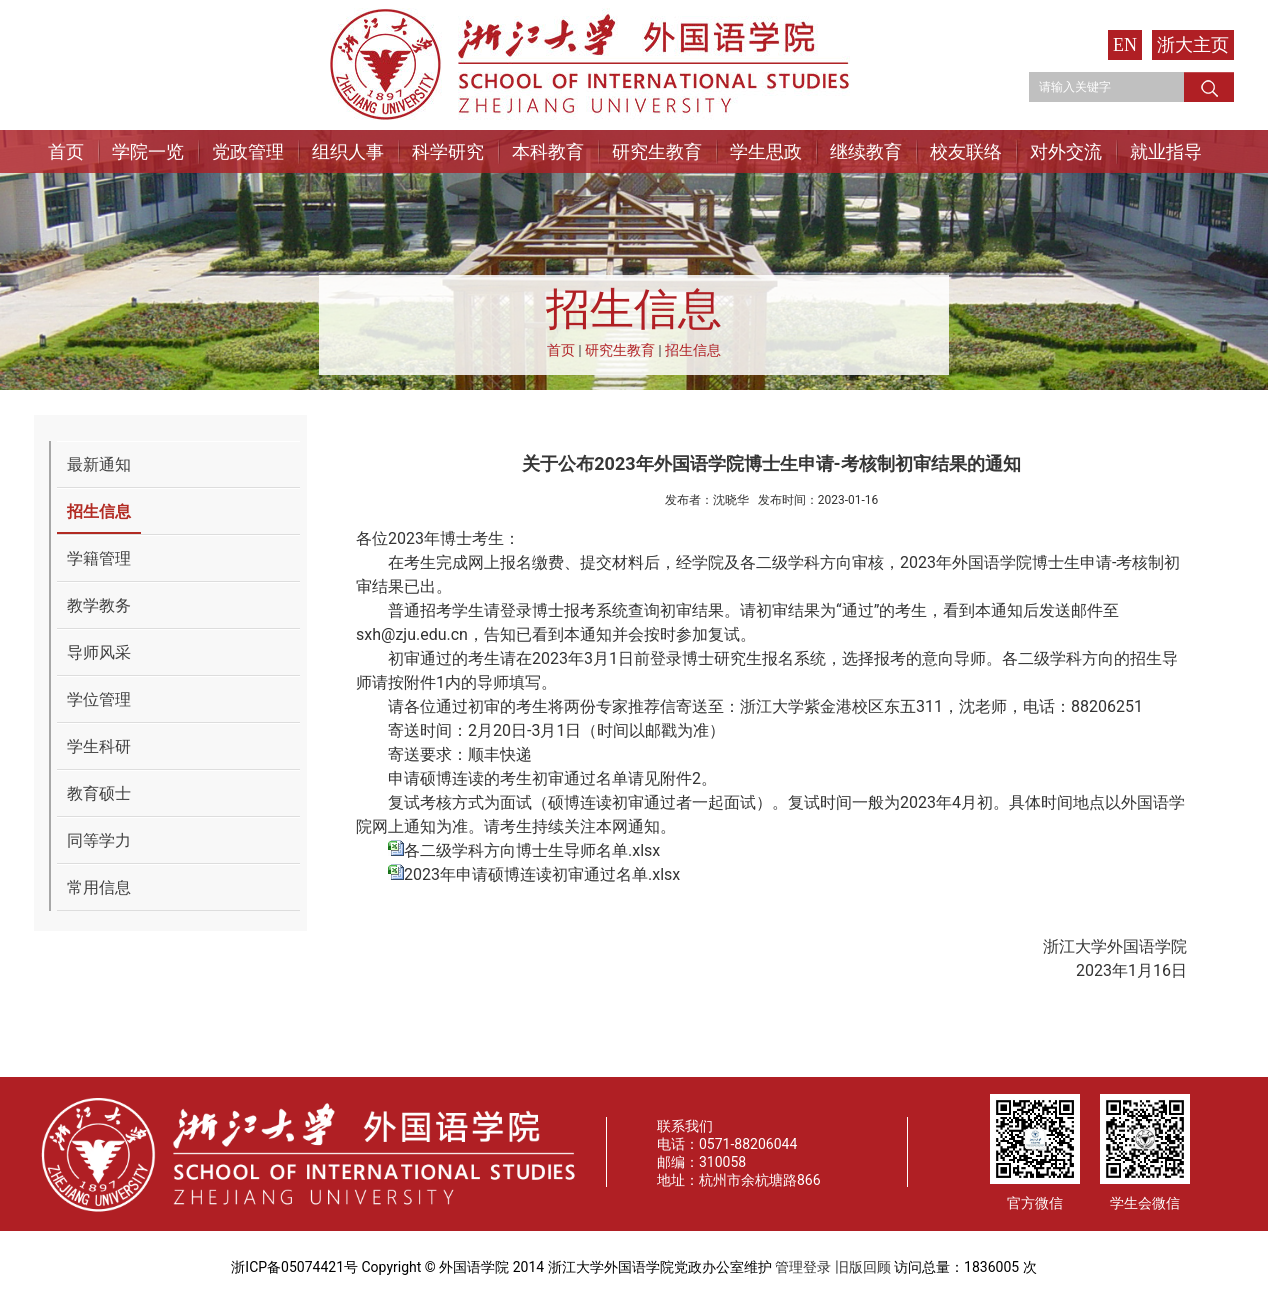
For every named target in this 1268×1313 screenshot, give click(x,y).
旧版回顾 (863, 1267)
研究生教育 (657, 151)
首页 (66, 151)
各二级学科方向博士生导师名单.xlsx (532, 850)
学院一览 (148, 151)
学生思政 (766, 151)
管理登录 (803, 1267)
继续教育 (866, 151)
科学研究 (448, 151)
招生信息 (693, 350)
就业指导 (1166, 151)
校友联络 (966, 151)
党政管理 (248, 151)
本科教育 (548, 151)
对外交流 (1066, 151)
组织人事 (348, 151)
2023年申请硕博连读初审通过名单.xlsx (542, 874)
